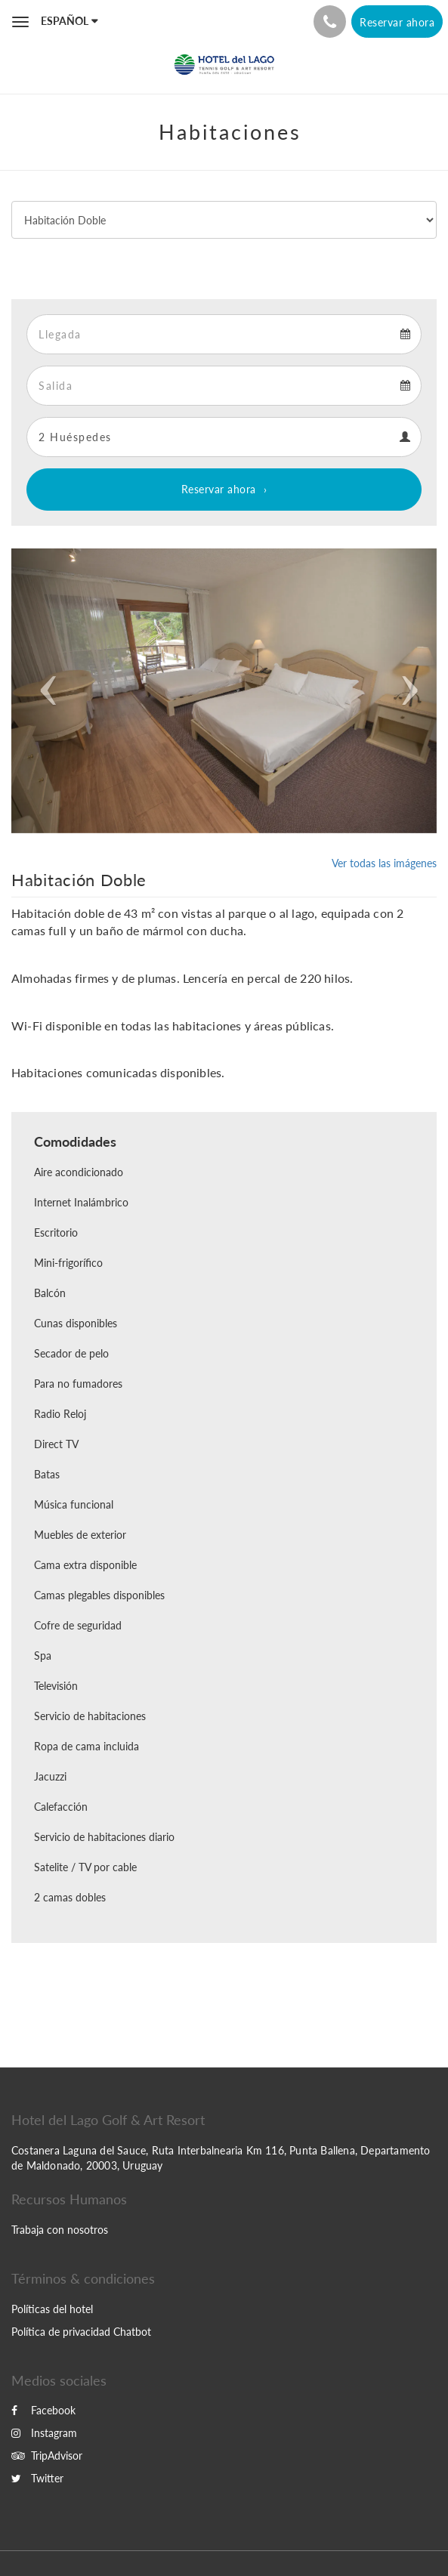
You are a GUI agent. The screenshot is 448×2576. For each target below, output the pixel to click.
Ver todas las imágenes (384, 863)
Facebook (43, 2410)
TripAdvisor (46, 2455)
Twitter (37, 2478)
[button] (43, 690)
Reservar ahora (218, 489)
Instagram (44, 2432)
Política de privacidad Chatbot (81, 2331)
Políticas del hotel (52, 2309)
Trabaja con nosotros (59, 2229)
